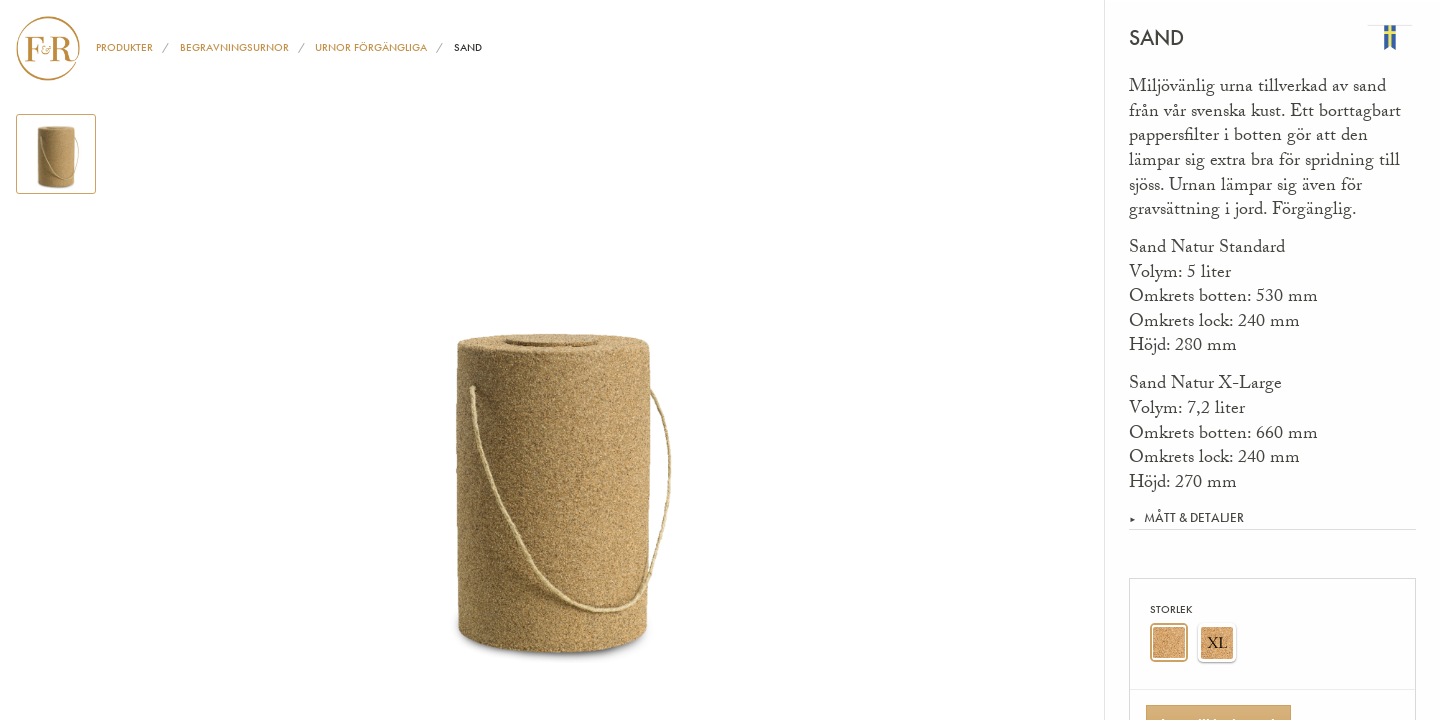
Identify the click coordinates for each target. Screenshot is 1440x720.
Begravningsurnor (234, 47)
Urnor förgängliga (371, 47)
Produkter (124, 47)
